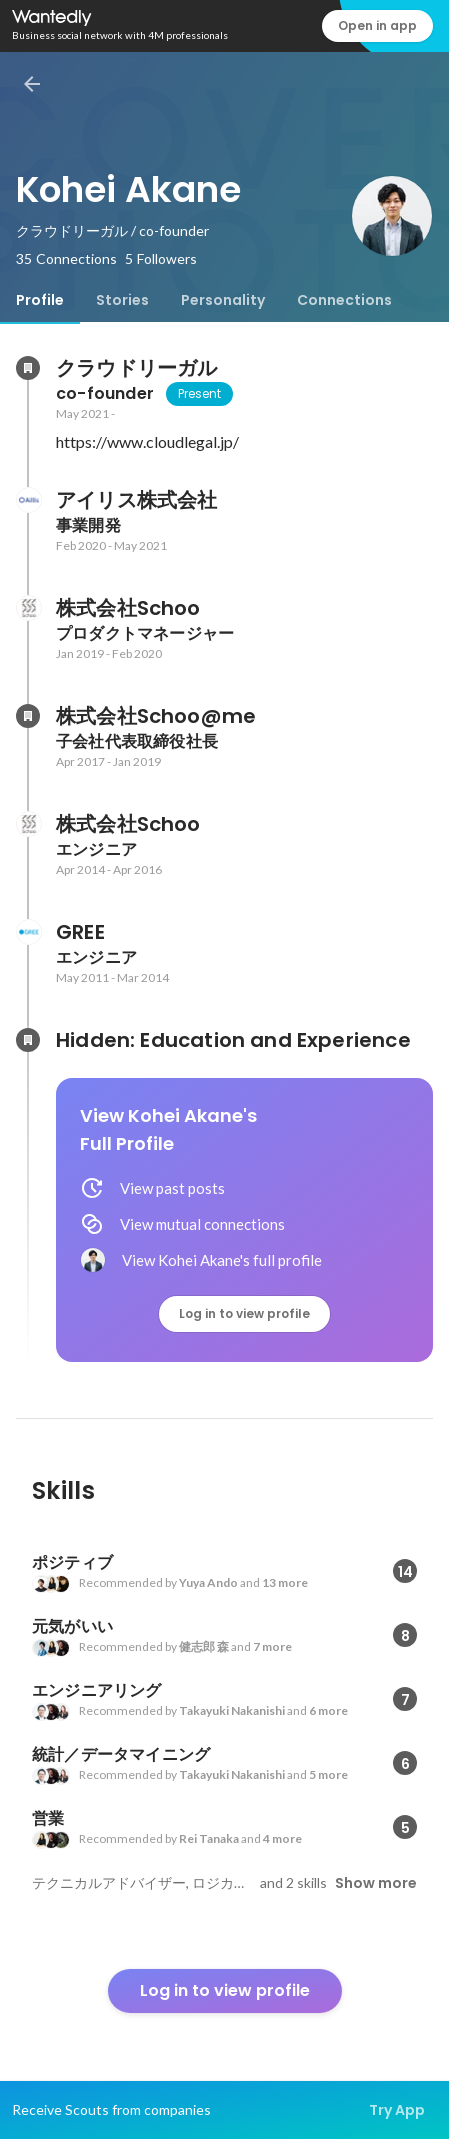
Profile (40, 300)
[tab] (40, 300)
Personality (223, 300)
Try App (397, 2110)
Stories (122, 300)
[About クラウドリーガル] (28, 368)
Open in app (377, 25)
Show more (376, 1883)
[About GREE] (28, 932)
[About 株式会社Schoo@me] (28, 716)
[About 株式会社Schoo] (28, 608)
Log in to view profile (244, 1313)
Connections (344, 300)
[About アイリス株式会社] (28, 500)
